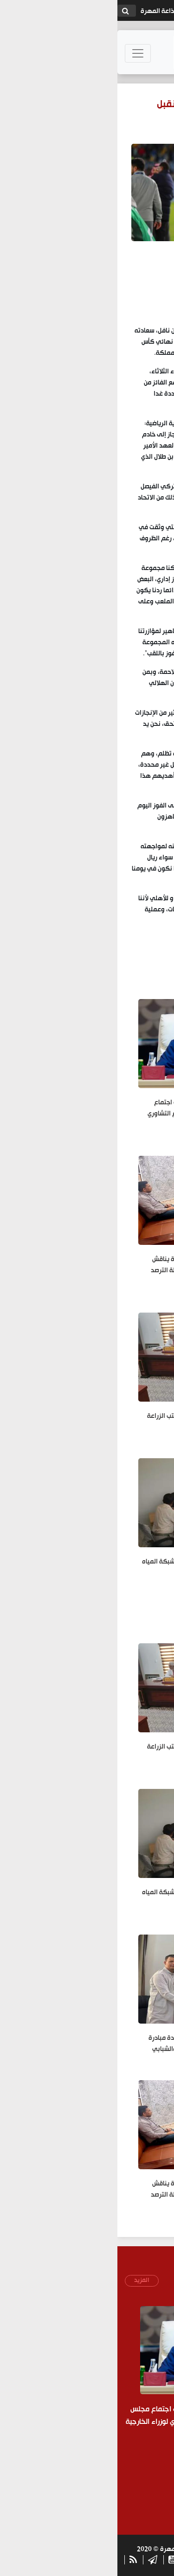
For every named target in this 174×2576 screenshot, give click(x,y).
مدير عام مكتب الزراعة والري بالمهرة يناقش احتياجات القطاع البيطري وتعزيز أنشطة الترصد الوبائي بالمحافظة (93, 1271)
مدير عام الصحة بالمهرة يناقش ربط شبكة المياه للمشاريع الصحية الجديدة (89, 1568)
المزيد (24, 2280)
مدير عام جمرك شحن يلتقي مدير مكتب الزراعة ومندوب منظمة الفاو (91, 1422)
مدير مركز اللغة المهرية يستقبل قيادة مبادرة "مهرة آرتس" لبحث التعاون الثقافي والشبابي (92, 2044)
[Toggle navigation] (20, 53)
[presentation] (101, 2480)
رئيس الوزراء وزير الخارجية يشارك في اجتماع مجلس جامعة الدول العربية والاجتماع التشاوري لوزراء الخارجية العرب (91, 1114)
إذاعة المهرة (40, 11)
